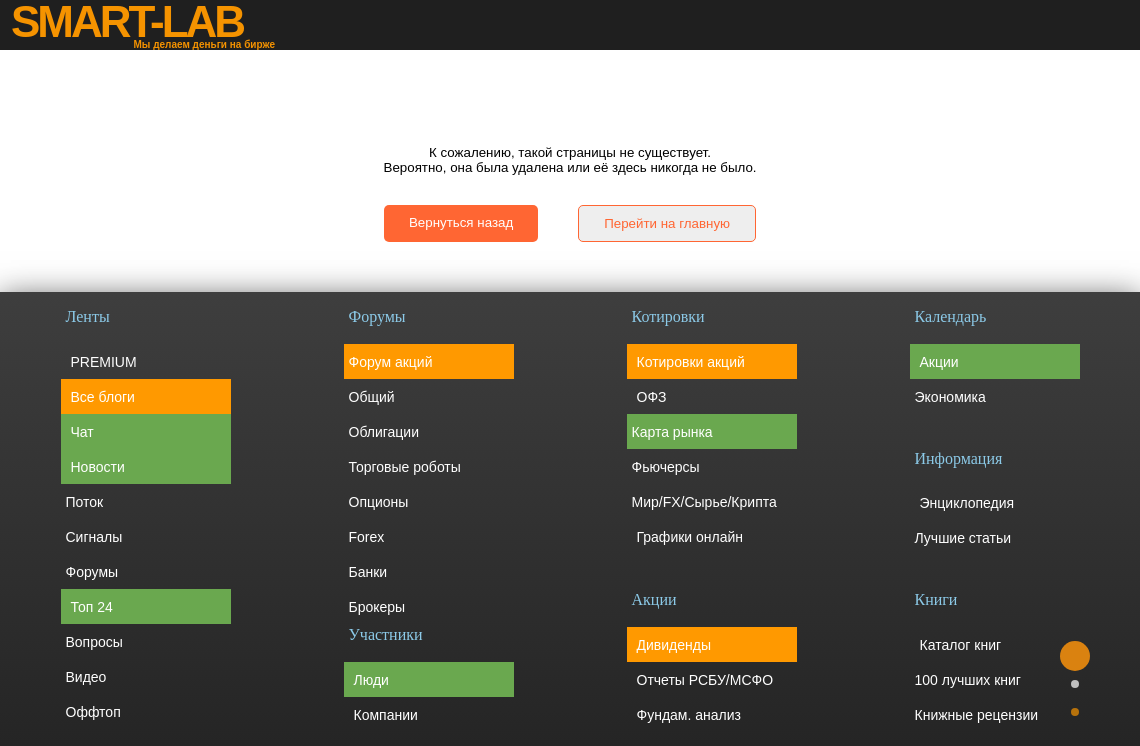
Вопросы (94, 642)
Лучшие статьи (963, 538)
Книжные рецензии (977, 715)
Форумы (92, 572)
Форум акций (391, 362)
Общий (372, 397)
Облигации (384, 432)
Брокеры (377, 607)
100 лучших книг (968, 680)
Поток (85, 502)
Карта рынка (672, 432)
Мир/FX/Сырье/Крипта (704, 502)
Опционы (379, 502)
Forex (367, 537)
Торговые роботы (405, 467)
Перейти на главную (667, 223)
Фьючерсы (666, 467)
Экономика (950, 397)
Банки (368, 572)
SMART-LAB (127, 22)
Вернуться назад (461, 222)
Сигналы (94, 537)
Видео (86, 677)
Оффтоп (93, 712)
